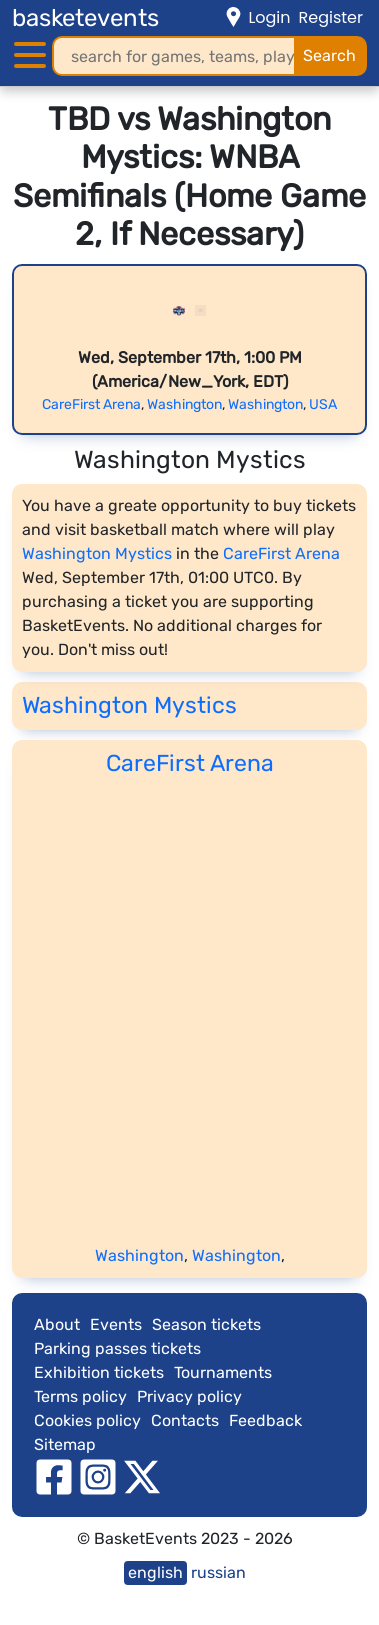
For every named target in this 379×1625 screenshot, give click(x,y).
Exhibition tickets (99, 1372)
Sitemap (65, 1444)
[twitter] (142, 1476)
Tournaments (223, 1372)
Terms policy (80, 1396)
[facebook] (54, 1476)
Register (331, 17)
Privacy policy (189, 1396)
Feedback (265, 1420)
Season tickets (206, 1324)
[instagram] (98, 1476)
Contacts (185, 1420)
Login (269, 17)
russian (218, 1572)
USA (323, 404)
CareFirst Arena (91, 404)
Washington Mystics (97, 553)
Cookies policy (87, 1420)
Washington (184, 404)
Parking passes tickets (117, 1348)
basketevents (85, 18)
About (57, 1324)
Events (116, 1324)
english (155, 1572)
